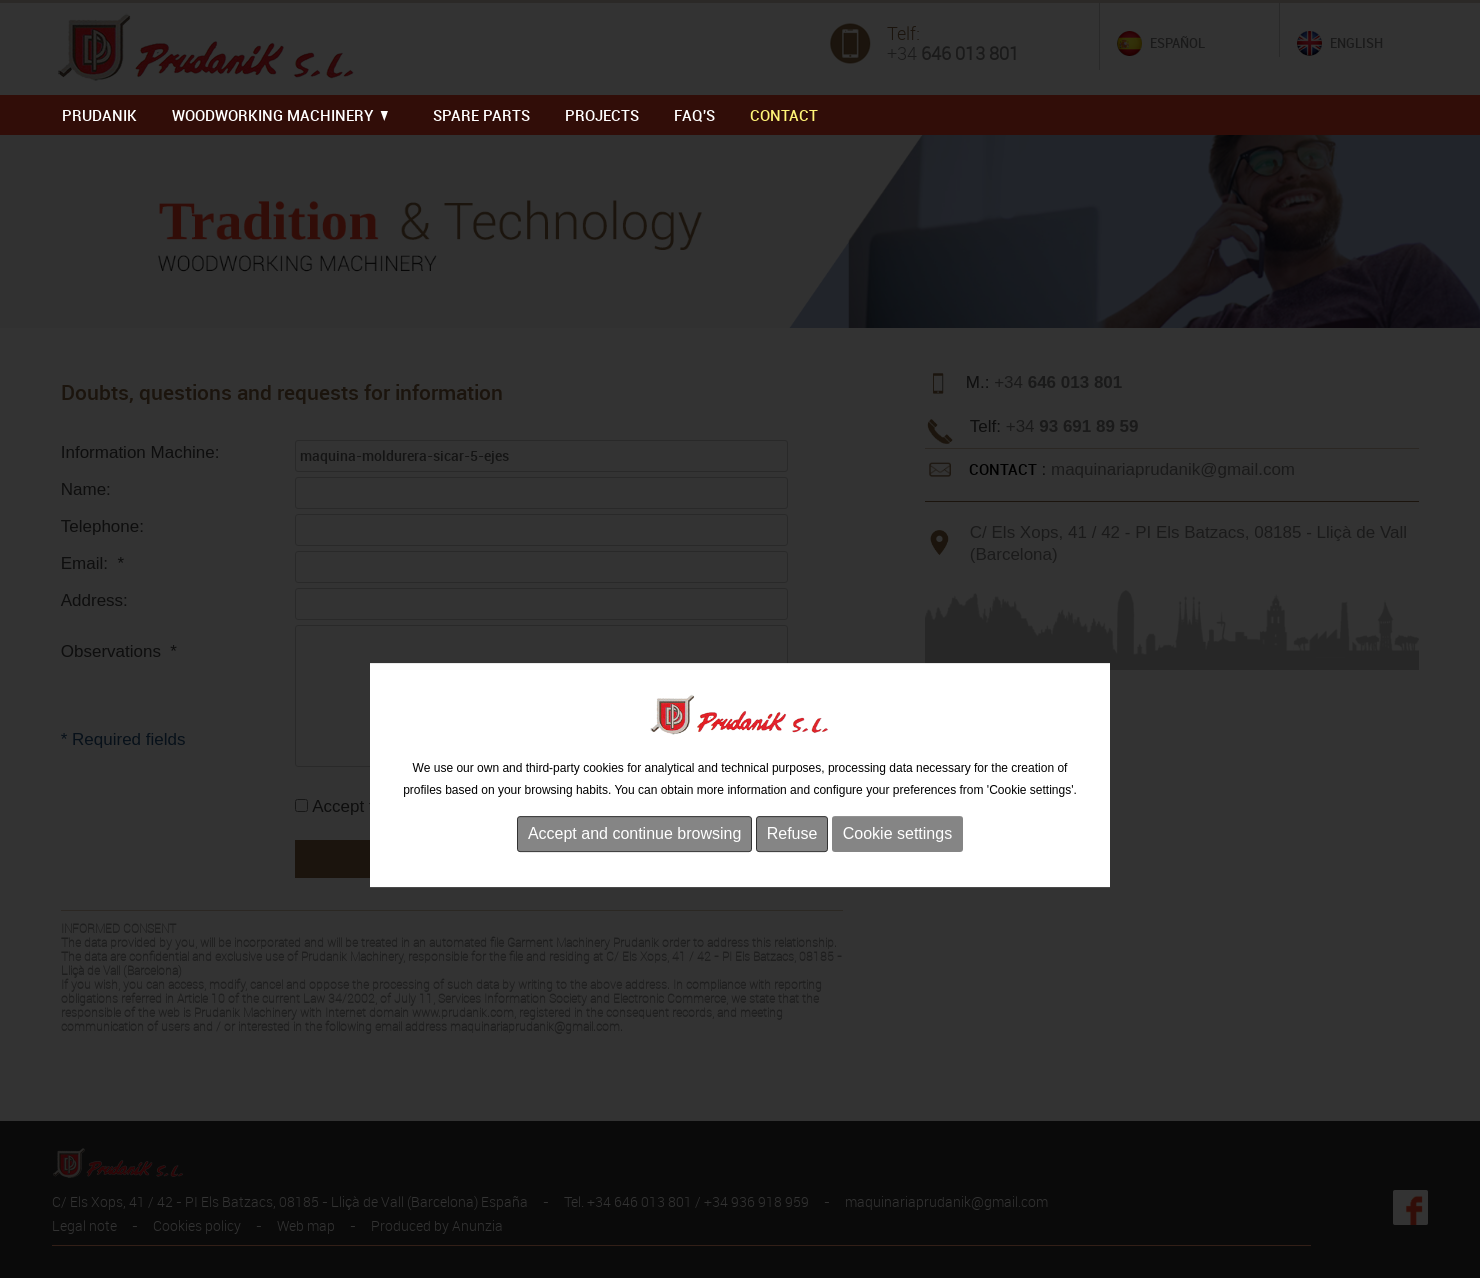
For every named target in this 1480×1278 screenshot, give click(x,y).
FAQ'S (694, 115)
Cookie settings (897, 875)
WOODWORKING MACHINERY (280, 115)
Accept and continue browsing (634, 875)
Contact (784, 115)
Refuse (792, 875)
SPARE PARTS (481, 115)
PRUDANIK (99, 115)
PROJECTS (602, 115)
